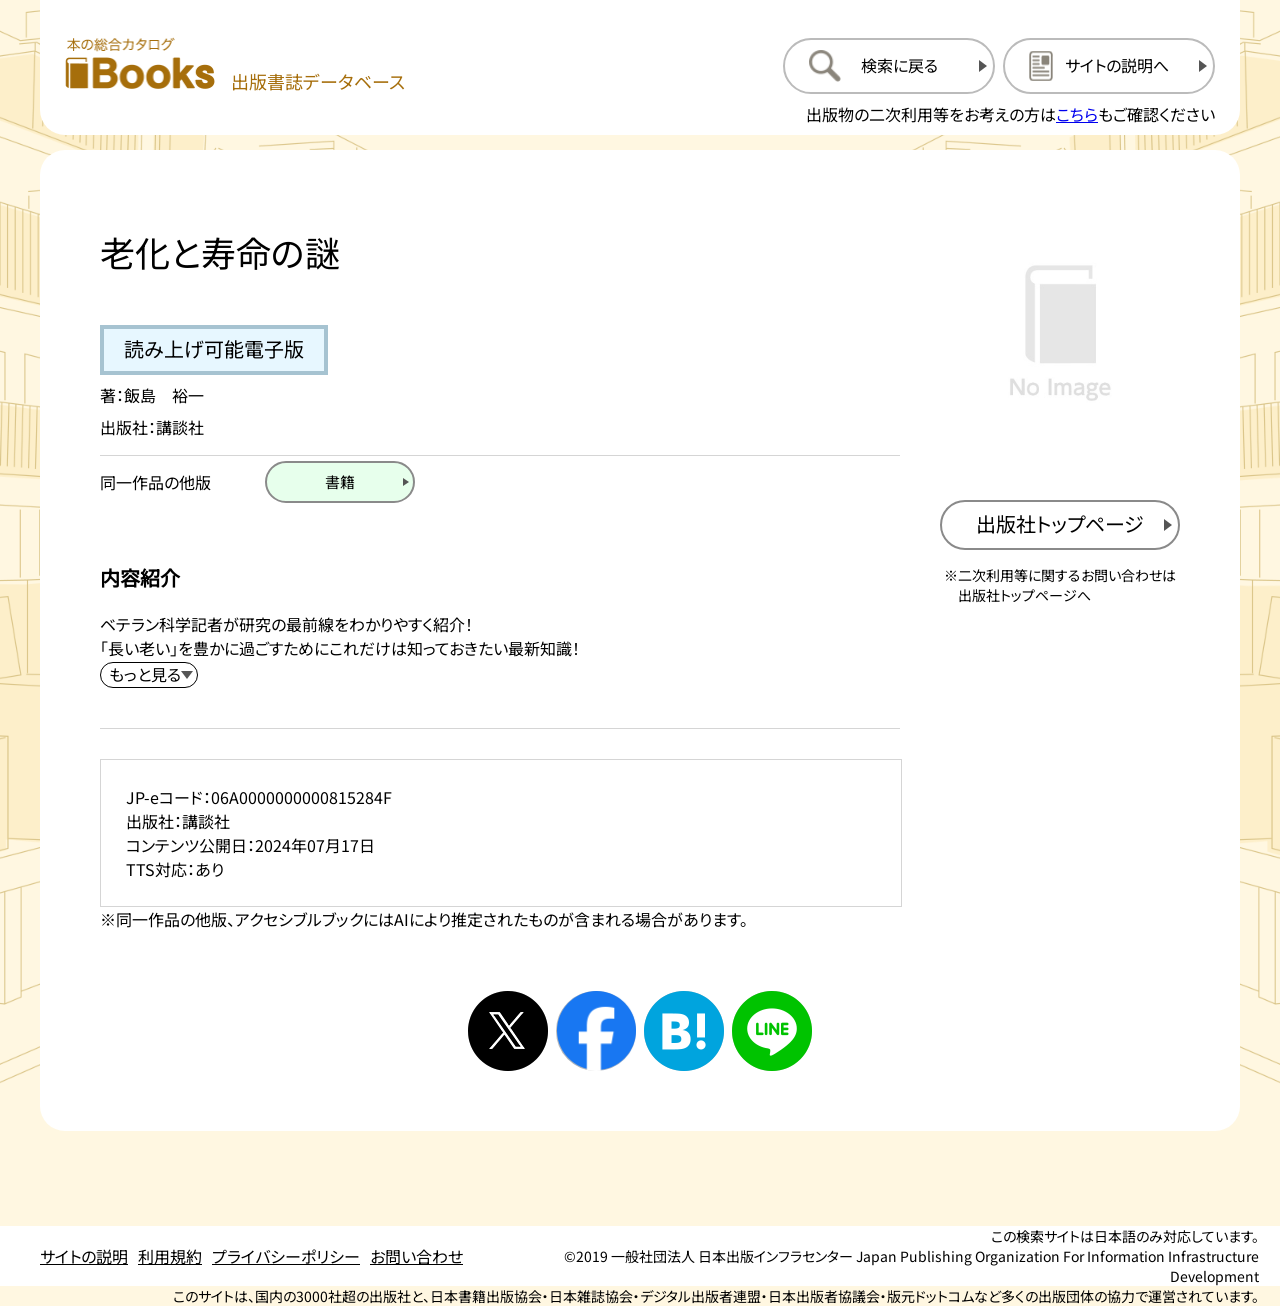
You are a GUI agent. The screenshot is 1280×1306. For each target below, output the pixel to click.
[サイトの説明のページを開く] (1109, 66)
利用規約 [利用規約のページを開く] (170, 1256)
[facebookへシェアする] (596, 1031)
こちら (1077, 114)
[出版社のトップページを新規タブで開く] (1060, 525)
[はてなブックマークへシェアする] (684, 1031)
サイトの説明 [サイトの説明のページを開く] (84, 1256)
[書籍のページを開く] (340, 482)
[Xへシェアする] (508, 1031)
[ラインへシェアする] (772, 1031)
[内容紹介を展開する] (149, 675)
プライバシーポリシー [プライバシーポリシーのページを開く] (286, 1256)
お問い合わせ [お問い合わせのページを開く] (416, 1256)
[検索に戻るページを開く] (889, 66)
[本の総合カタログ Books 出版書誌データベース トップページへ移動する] (235, 65)
